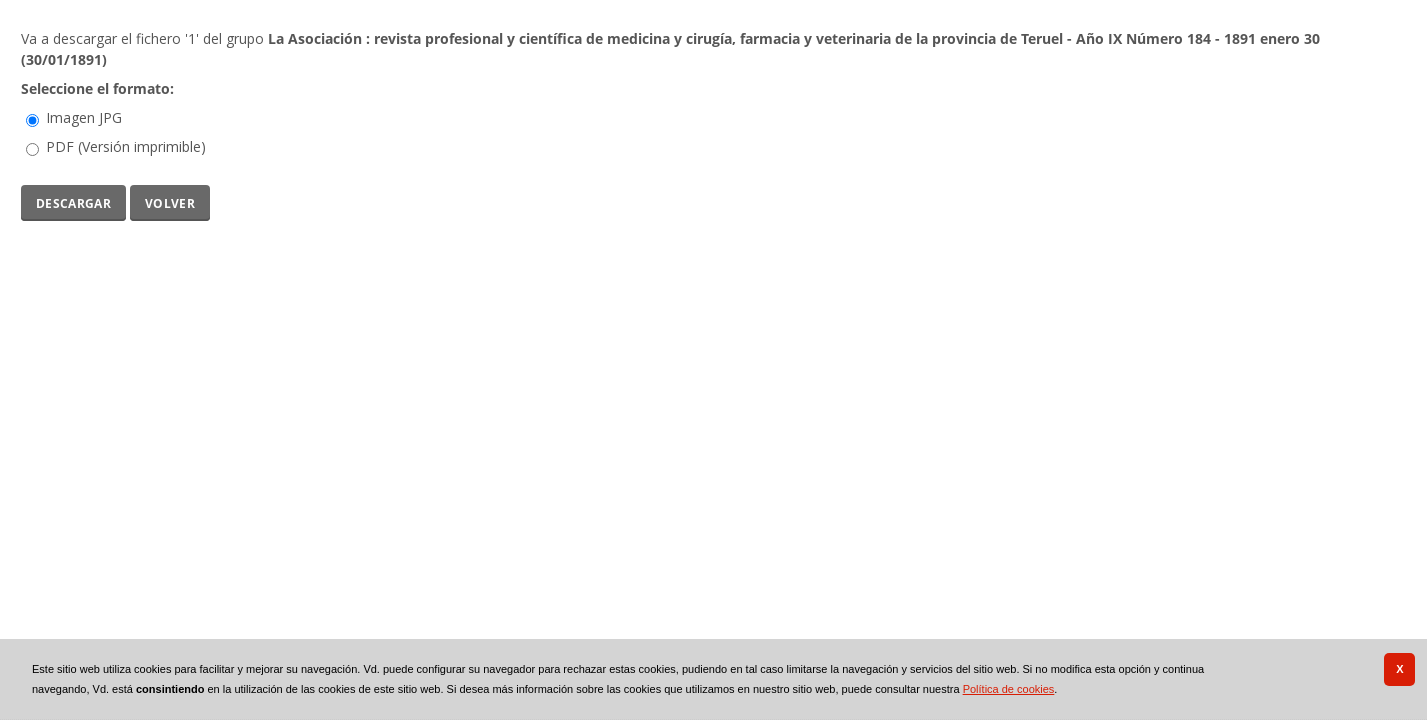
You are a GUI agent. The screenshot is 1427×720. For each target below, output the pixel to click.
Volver (170, 201)
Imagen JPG (84, 117)
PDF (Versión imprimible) (126, 146)
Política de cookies (1009, 689)
